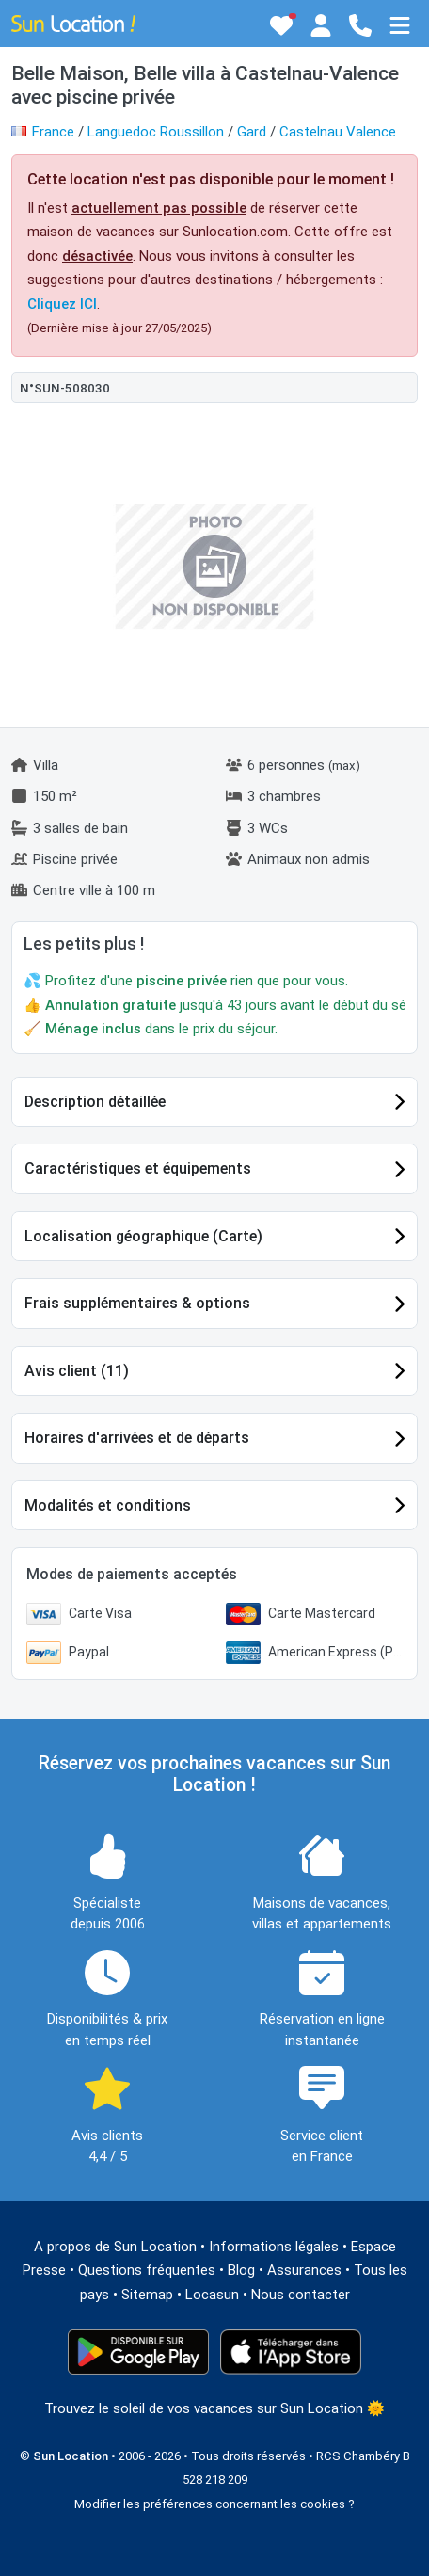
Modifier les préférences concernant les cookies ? (214, 2504)
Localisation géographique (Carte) (143, 1236)
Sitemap (147, 2294)
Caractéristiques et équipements (137, 1168)
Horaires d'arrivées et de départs (136, 1438)
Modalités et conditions (107, 1505)
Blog (241, 2270)
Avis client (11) (76, 1371)
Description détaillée (95, 1102)
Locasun (212, 2294)
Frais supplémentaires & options (137, 1303)
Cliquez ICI (62, 304)
